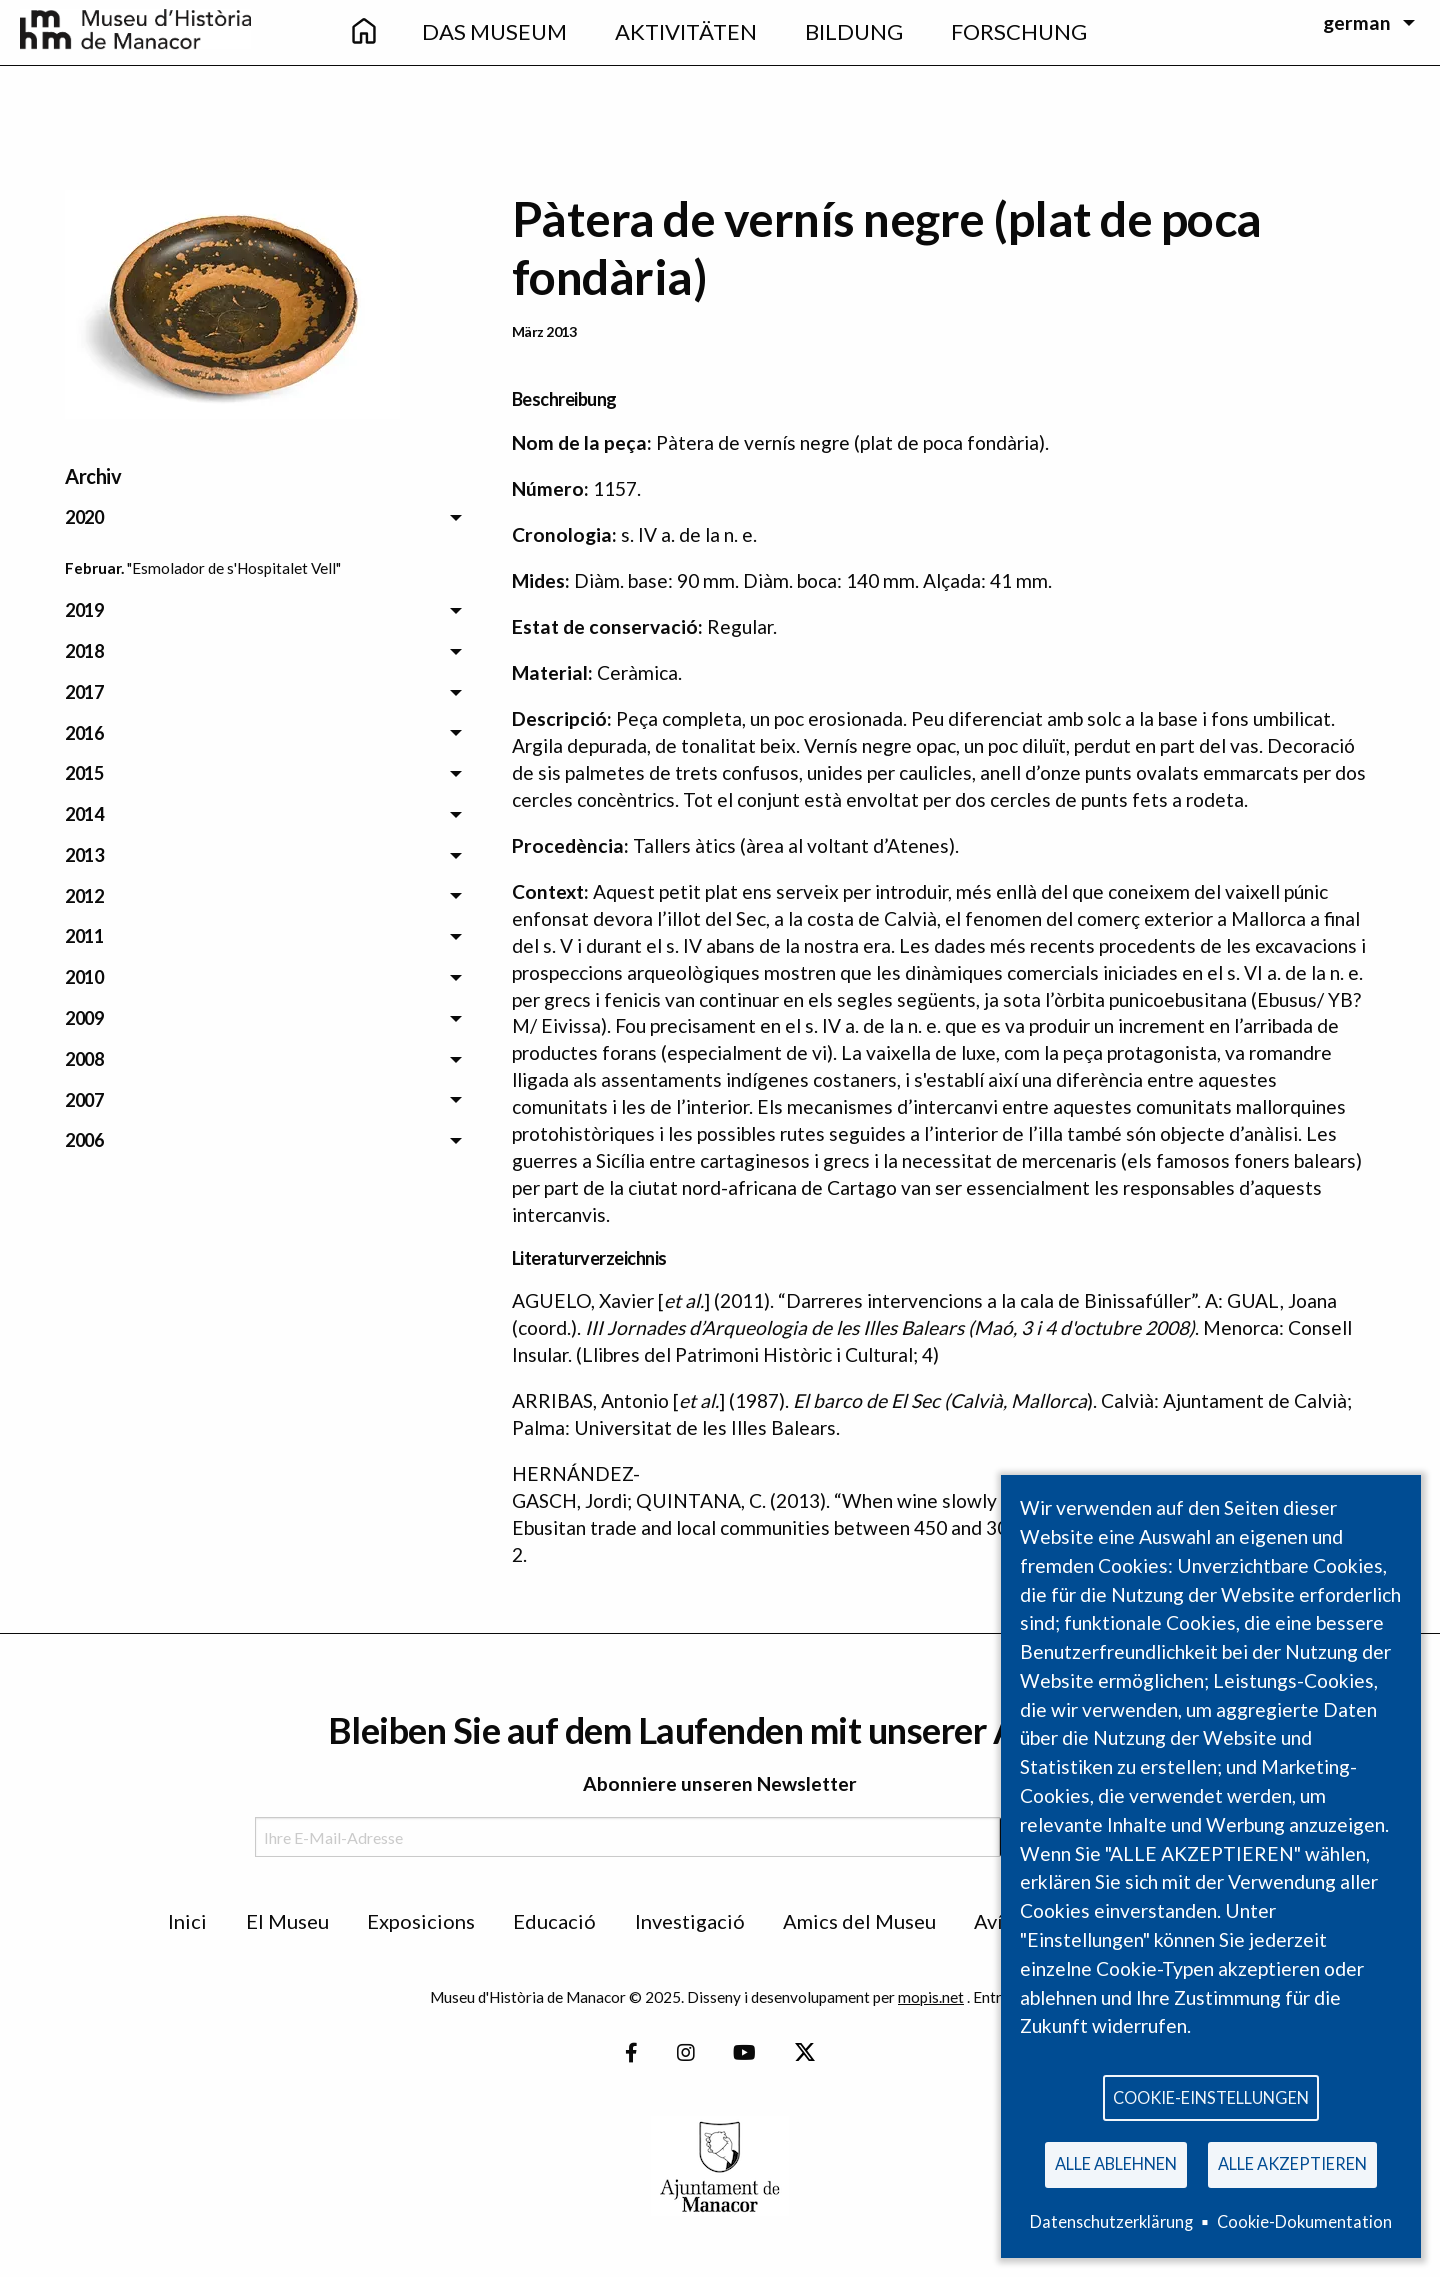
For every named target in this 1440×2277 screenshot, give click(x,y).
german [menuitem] (1357, 22)
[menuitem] (363, 32)
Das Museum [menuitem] (494, 31)
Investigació (690, 1921)
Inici (187, 1921)
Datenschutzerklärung (1111, 2221)
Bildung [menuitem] (854, 31)
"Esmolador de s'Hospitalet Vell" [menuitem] (234, 568)
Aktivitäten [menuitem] (686, 31)
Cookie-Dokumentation (1304, 2221)
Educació (554, 1921)
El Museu (287, 1921)
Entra (991, 1997)
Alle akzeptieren (1292, 2162)
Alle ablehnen (1116, 2162)
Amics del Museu (859, 1921)
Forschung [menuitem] (1019, 31)
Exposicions (421, 1921)
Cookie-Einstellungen (1211, 2094)
